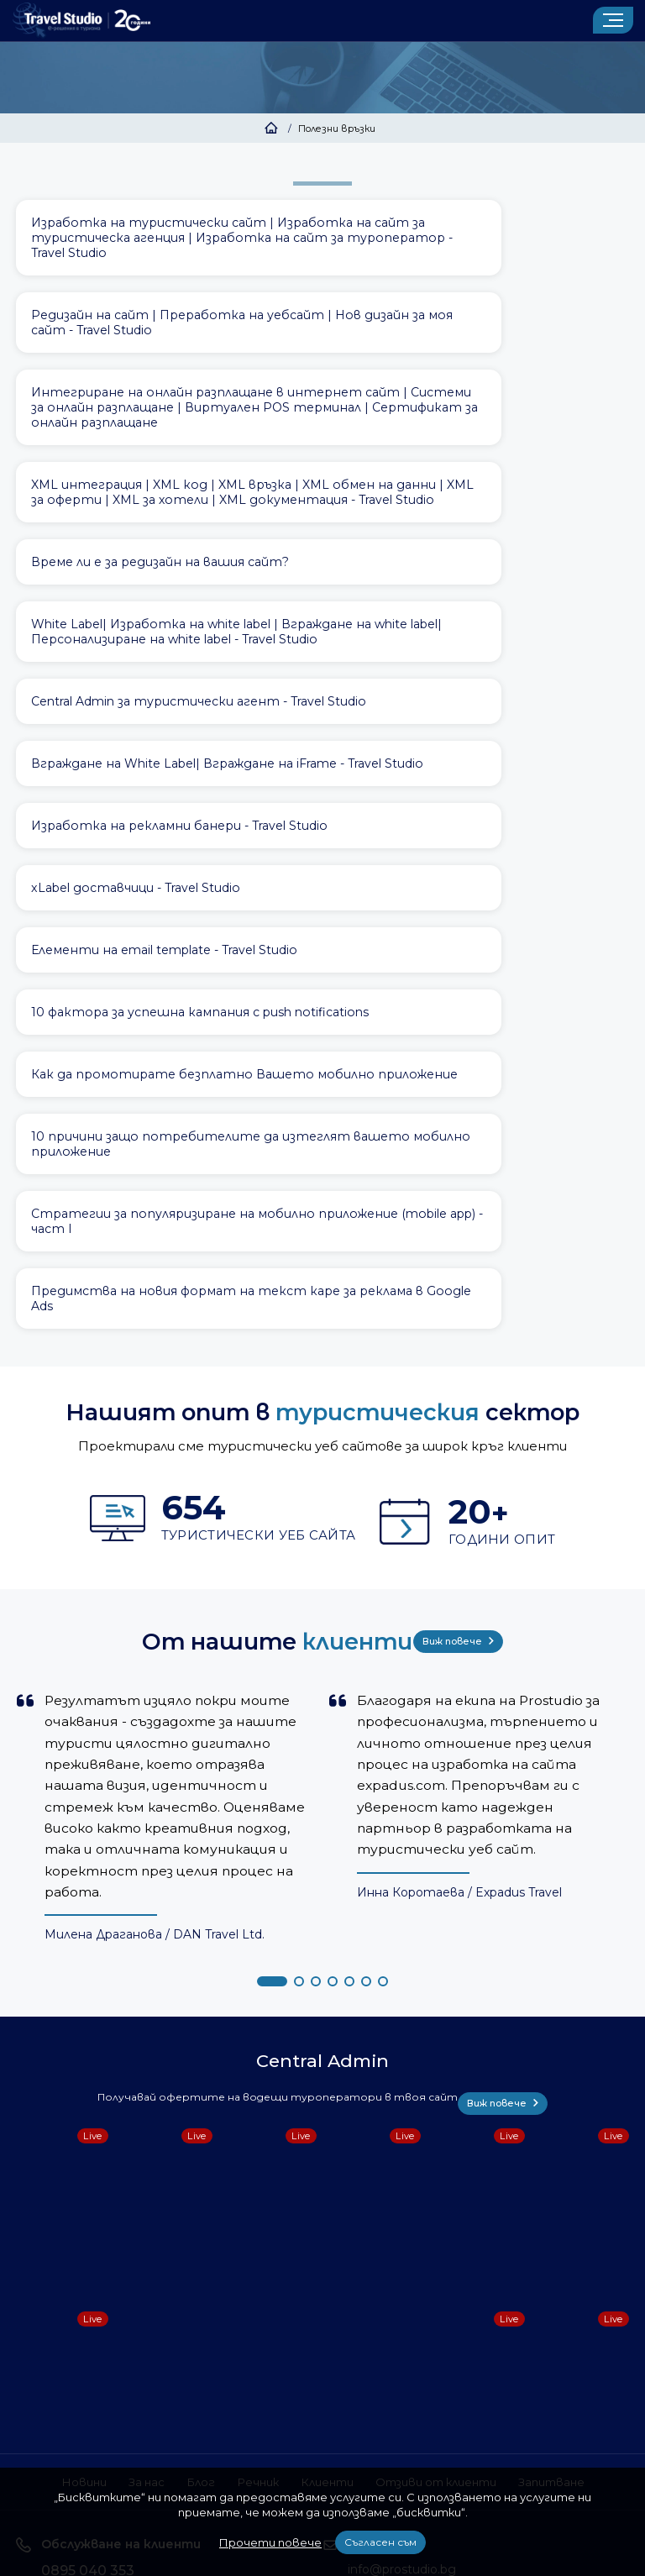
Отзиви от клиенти (445, 2065)
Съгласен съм (380, 2542)
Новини (57, 2065)
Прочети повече (270, 2542)
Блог (183, 2065)
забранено (480, 2427)
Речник (245, 2065)
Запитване (576, 2065)
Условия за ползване (183, 2366)
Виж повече (465, 1238)
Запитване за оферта (422, 2213)
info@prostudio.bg (402, 2152)
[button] (272, 1576)
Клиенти (322, 2065)
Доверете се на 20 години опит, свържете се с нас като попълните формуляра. (439, 2252)
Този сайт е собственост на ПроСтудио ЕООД (376, 2366)
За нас (125, 2065)
